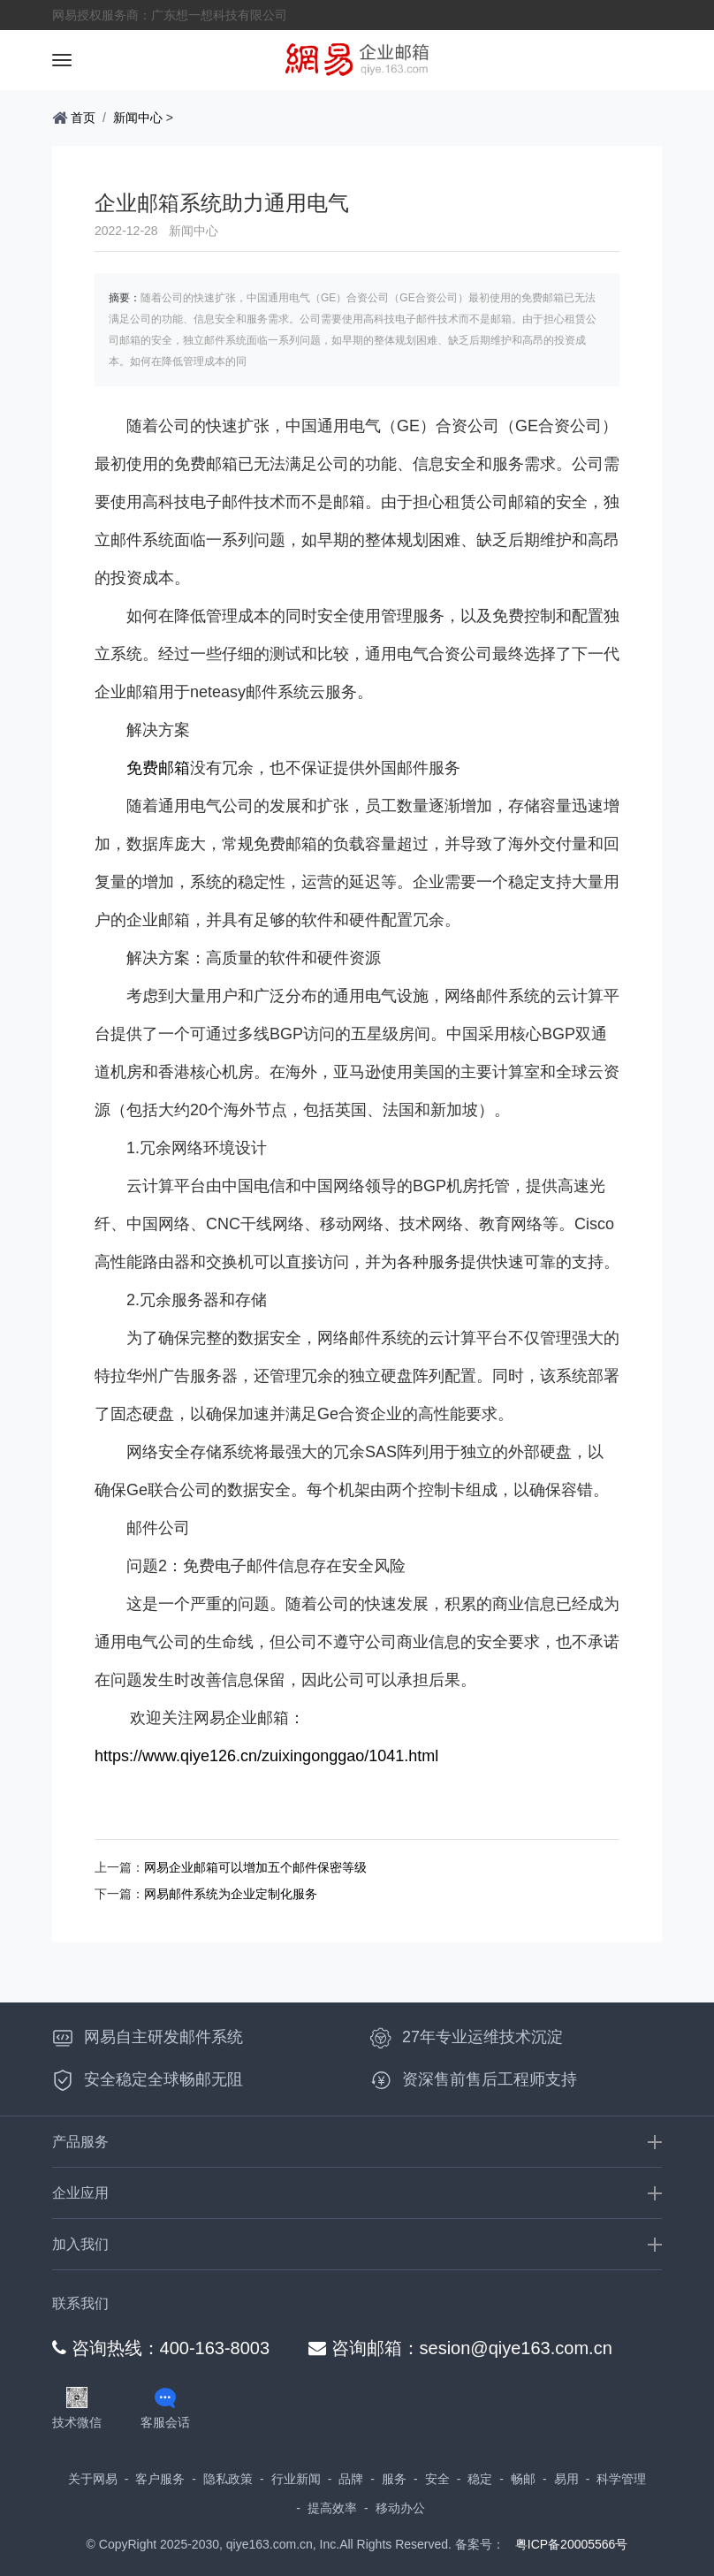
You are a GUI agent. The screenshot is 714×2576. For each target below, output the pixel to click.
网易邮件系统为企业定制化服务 (230, 1894)
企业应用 (80, 2192)
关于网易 (93, 2479)
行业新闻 (296, 2479)
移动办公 (400, 2508)
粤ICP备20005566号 (571, 2544)
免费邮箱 (158, 768)
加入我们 (80, 2244)
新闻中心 (138, 117)
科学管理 (621, 2479)
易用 (566, 2479)
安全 (437, 2479)
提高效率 (332, 2508)
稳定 (479, 2479)
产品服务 (80, 2141)
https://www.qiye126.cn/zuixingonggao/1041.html (266, 1756)
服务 (394, 2479)
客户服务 (160, 2479)
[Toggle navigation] (61, 60)
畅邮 (523, 2479)
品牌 (350, 2479)
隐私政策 (228, 2479)
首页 (73, 117)
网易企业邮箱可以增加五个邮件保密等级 (255, 1867)
